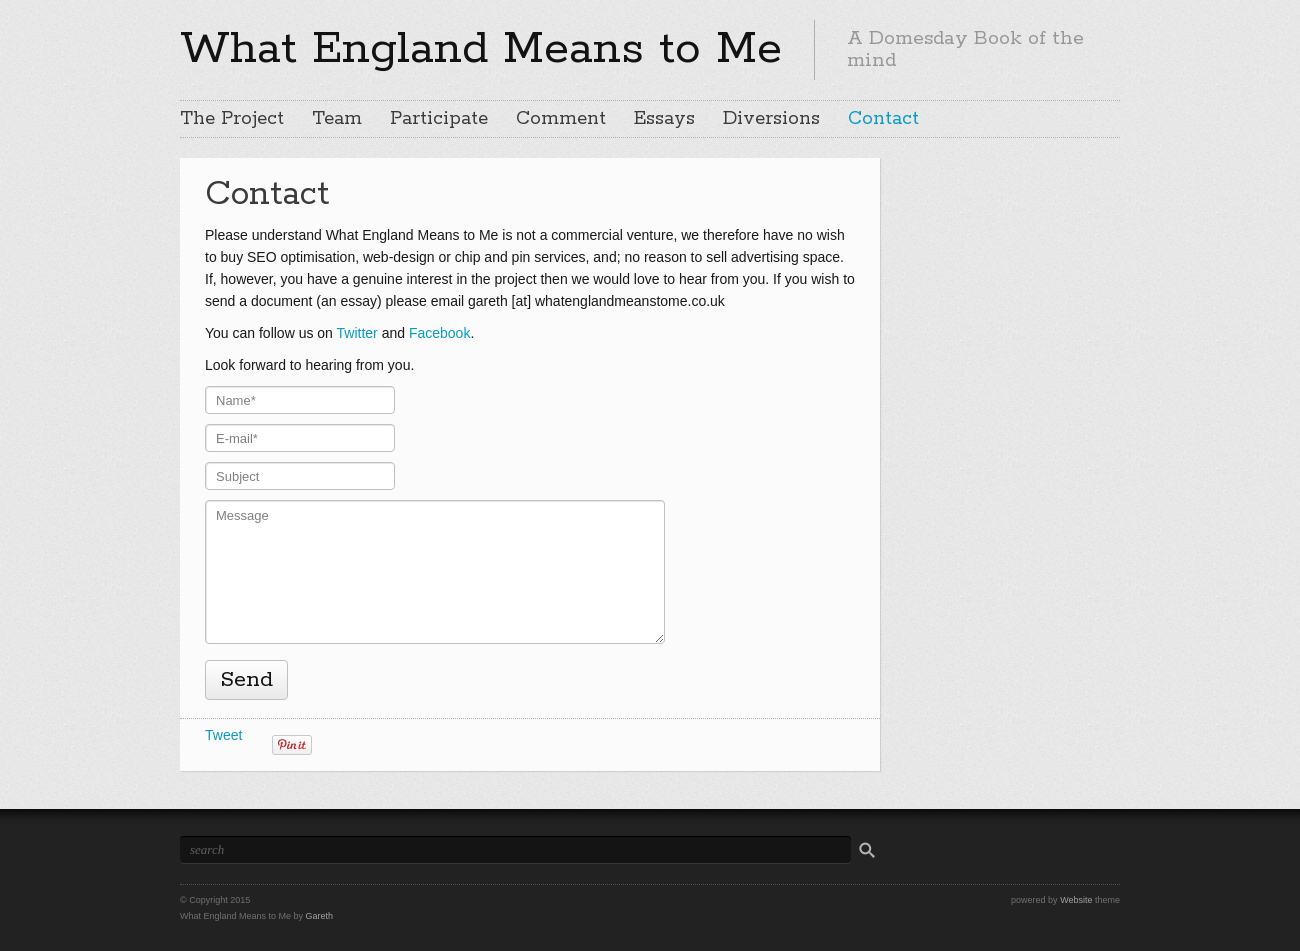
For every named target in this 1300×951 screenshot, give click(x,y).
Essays (664, 119)
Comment (561, 119)
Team (337, 119)
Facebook (439, 333)
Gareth (320, 916)
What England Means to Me (481, 49)
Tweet (223, 735)
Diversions (771, 119)
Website (1076, 900)
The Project (232, 119)
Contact (883, 119)
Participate (439, 119)
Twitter (357, 333)
